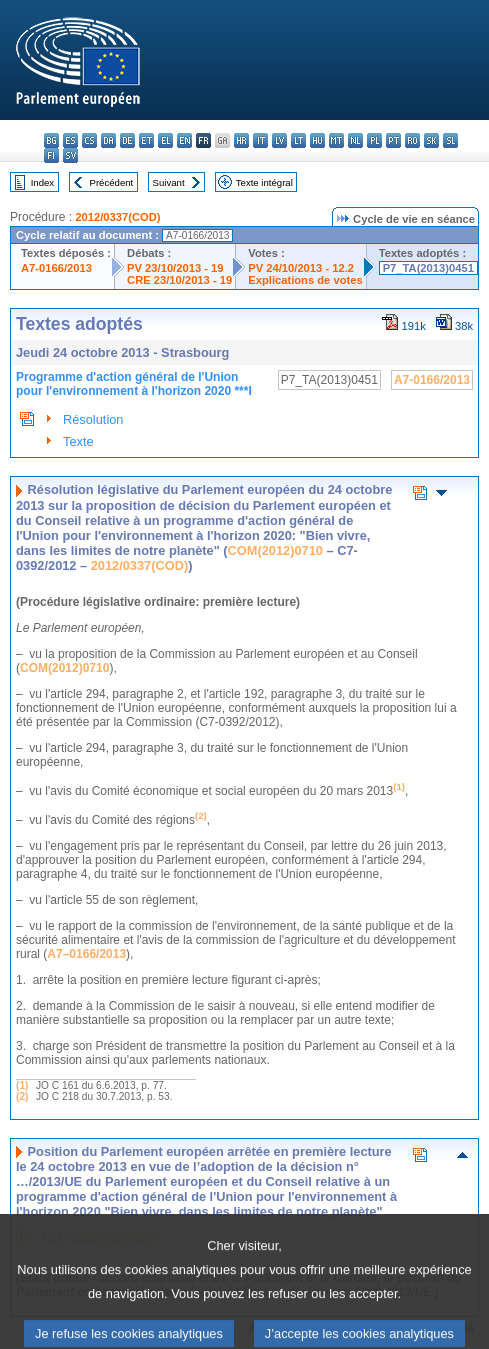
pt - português (393, 140)
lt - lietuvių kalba (298, 140)
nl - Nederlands (355, 140)
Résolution (93, 419)
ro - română (412, 140)
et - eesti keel (146, 140)
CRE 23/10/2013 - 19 (179, 280)
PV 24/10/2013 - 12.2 (301, 268)
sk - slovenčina (431, 140)
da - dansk (108, 140)
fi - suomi (51, 155)
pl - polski (374, 140)
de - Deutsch (127, 140)
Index (42, 182)
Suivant (169, 182)
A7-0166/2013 (56, 268)
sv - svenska (70, 155)
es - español (70, 140)
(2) (22, 1096)
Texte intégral (264, 182)
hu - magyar (317, 140)
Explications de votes (305, 280)
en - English (184, 140)
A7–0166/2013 (86, 954)
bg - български (51, 140)
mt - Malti (336, 140)
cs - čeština (89, 140)
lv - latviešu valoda (279, 140)
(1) (22, 1085)
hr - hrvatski (241, 140)
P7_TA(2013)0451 (428, 268)
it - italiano (260, 140)
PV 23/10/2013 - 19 (175, 268)
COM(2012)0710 (275, 550)
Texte (78, 441)
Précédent (112, 182)
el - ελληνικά (165, 140)
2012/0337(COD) (117, 217)
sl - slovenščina (450, 140)
